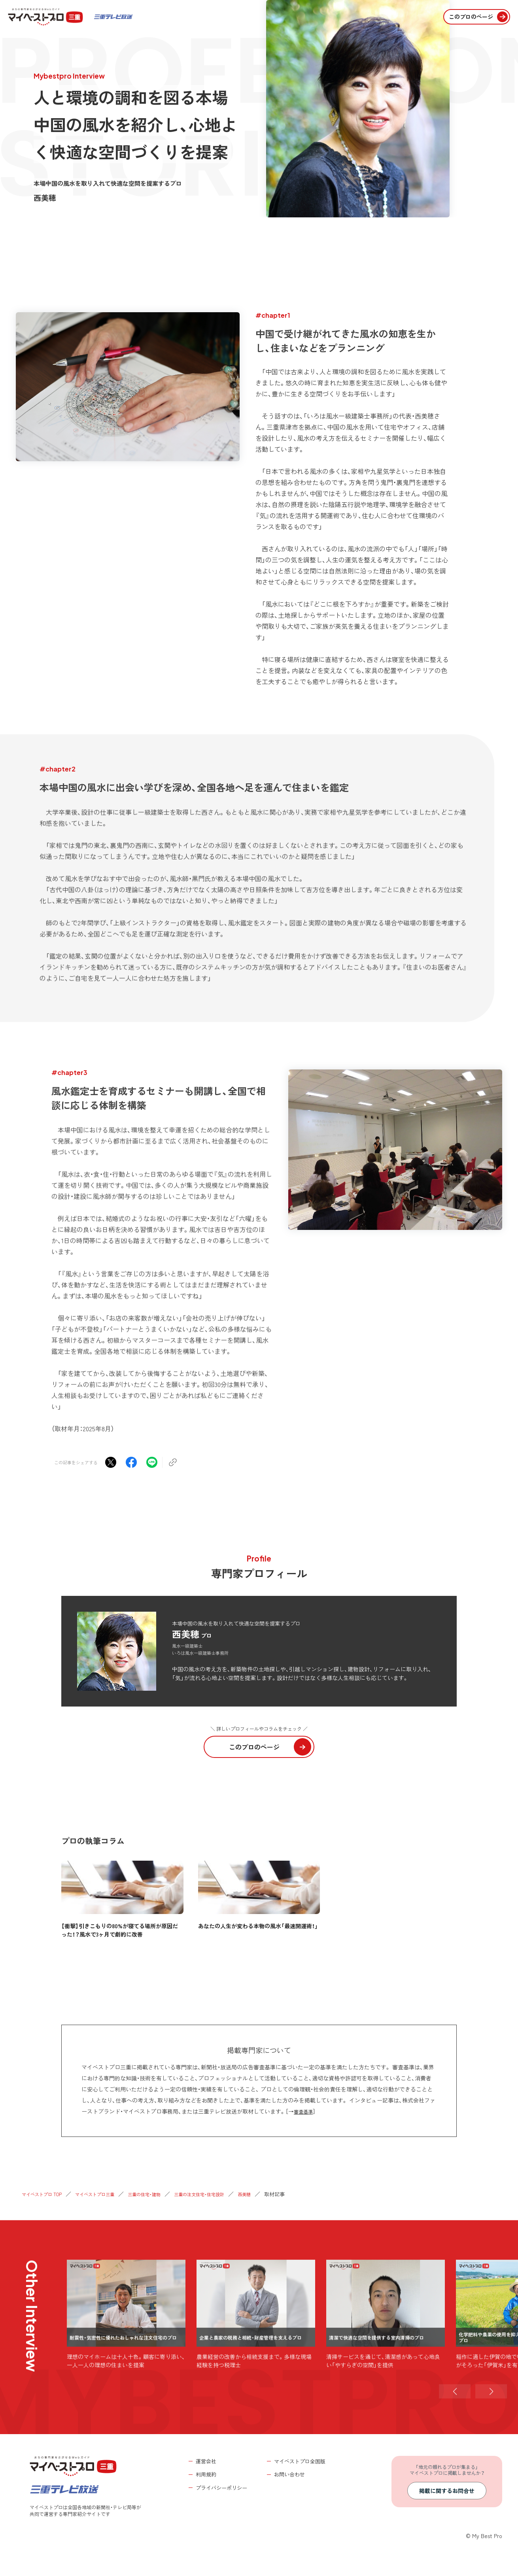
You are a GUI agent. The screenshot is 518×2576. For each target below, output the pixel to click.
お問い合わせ (289, 2474)
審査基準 (305, 2111)
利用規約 (206, 2474)
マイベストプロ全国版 (299, 2461)
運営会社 (206, 2461)
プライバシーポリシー (221, 2487)
